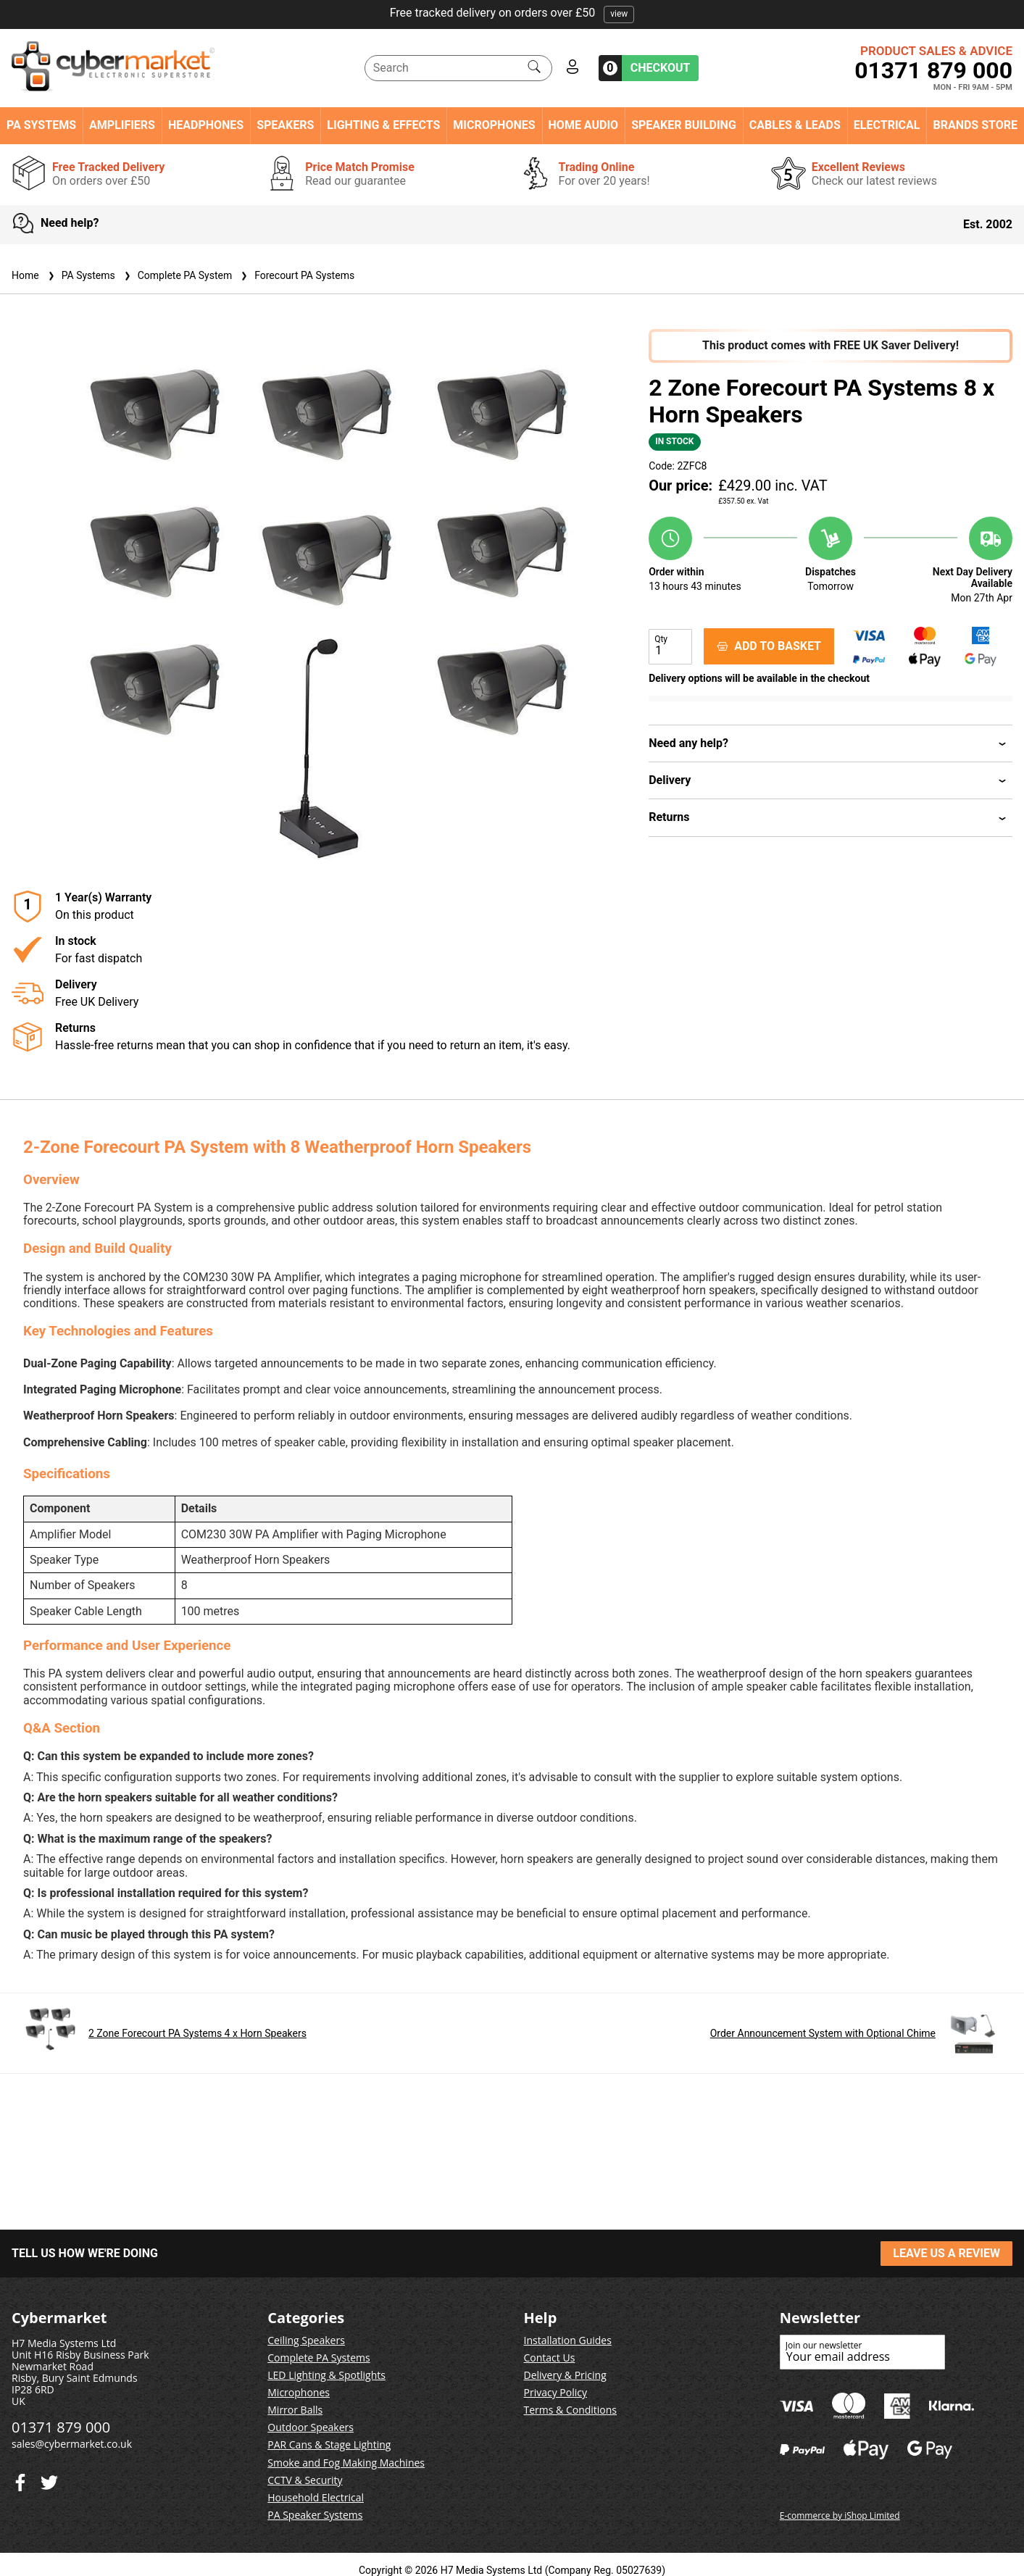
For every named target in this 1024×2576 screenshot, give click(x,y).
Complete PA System (176, 275)
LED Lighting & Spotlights (326, 2375)
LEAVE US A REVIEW (946, 2253)
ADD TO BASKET (769, 646)
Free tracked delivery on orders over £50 (512, 13)
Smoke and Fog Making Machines (346, 2462)
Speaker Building (683, 125)
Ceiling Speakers (306, 2340)
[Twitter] (20, 2479)
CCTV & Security (304, 2480)
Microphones (494, 125)
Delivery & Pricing (565, 2375)
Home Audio (584, 125)
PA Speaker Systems (314, 2515)
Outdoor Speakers (310, 2427)
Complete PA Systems (318, 2357)
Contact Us (549, 2357)
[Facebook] (49, 2479)
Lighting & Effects (383, 125)
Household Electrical (315, 2497)
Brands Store (975, 125)
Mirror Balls (294, 2410)
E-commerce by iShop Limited (840, 2515)
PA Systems (41, 125)
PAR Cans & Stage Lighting (329, 2444)
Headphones (205, 125)
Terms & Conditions (570, 2410)
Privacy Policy (555, 2392)
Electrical (887, 125)
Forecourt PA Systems (296, 275)
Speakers (285, 125)
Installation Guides (568, 2340)
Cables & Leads (795, 125)
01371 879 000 (933, 70)
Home (25, 275)
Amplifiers (122, 125)
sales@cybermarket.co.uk (72, 2444)
